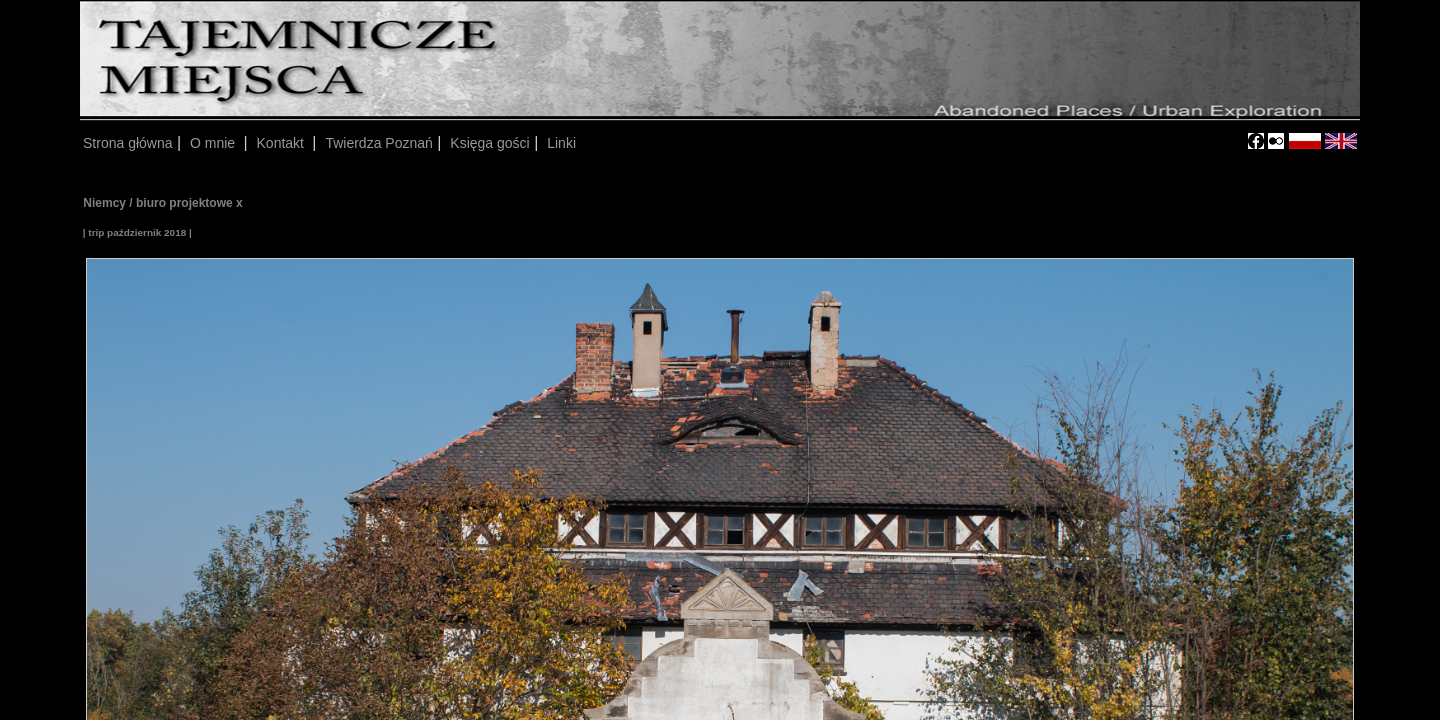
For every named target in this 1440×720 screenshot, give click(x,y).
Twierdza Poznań (378, 143)
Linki (561, 143)
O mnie (214, 143)
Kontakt (282, 143)
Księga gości (489, 143)
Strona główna (128, 143)
